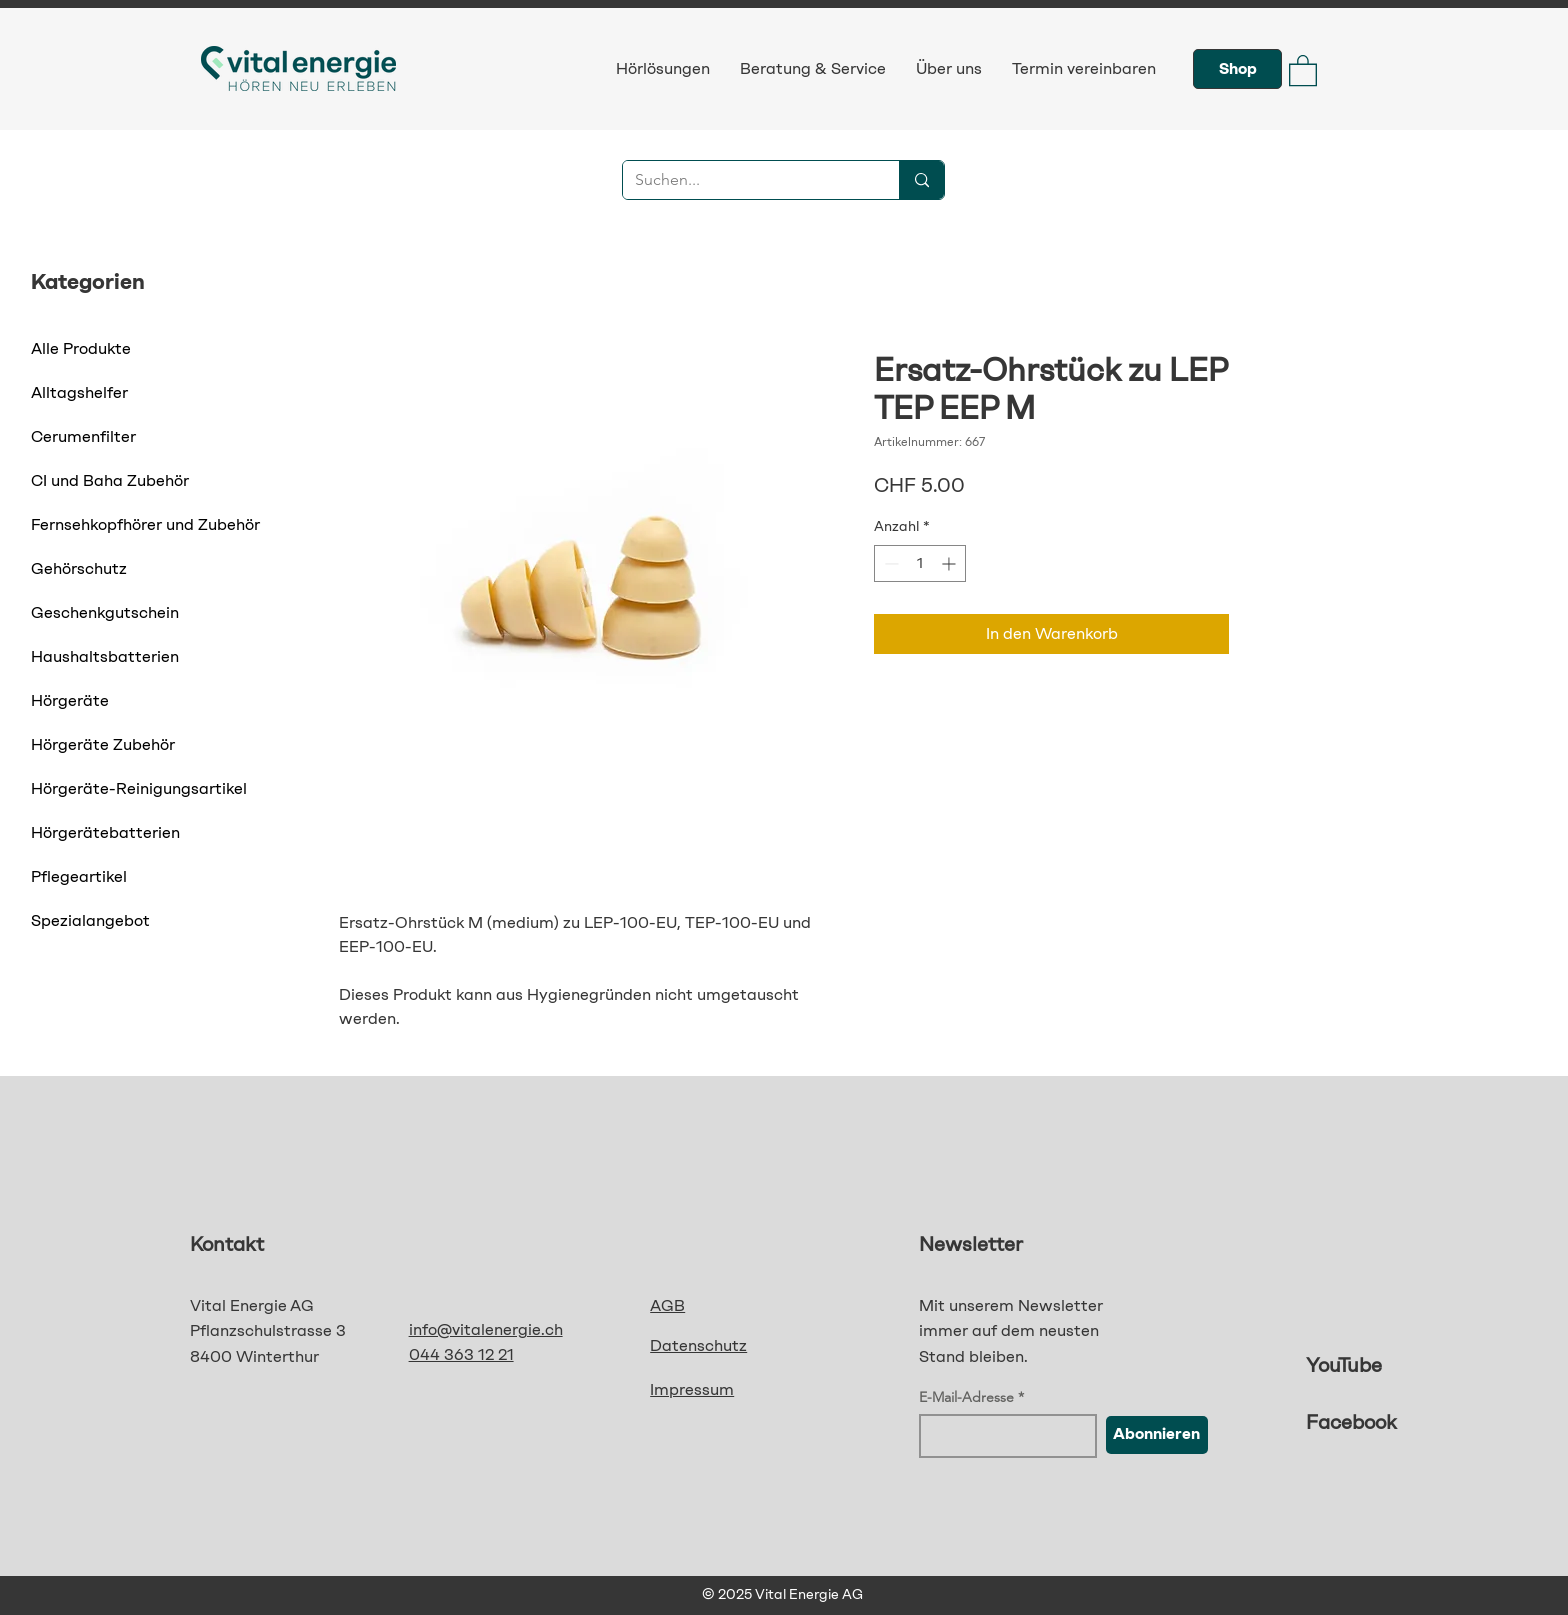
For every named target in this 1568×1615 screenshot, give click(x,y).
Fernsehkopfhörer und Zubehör (145, 524)
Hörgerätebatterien (105, 832)
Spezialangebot (90, 920)
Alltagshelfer (79, 392)
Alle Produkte (81, 348)
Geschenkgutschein (105, 612)
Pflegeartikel (79, 876)
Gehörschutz (79, 568)
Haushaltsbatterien (105, 656)
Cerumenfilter (83, 436)
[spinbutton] (920, 563)
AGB (667, 1305)
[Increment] (950, 563)
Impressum (692, 1389)
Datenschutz (698, 1345)
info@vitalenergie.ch (486, 1329)
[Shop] (1237, 69)
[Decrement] (889, 563)
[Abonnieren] (1157, 1435)
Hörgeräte (70, 700)
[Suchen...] (746, 180)
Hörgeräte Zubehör (103, 744)
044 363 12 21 (461, 1354)
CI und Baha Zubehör (110, 480)
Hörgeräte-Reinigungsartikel (139, 788)
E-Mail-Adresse (966, 1397)
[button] (1303, 69)
